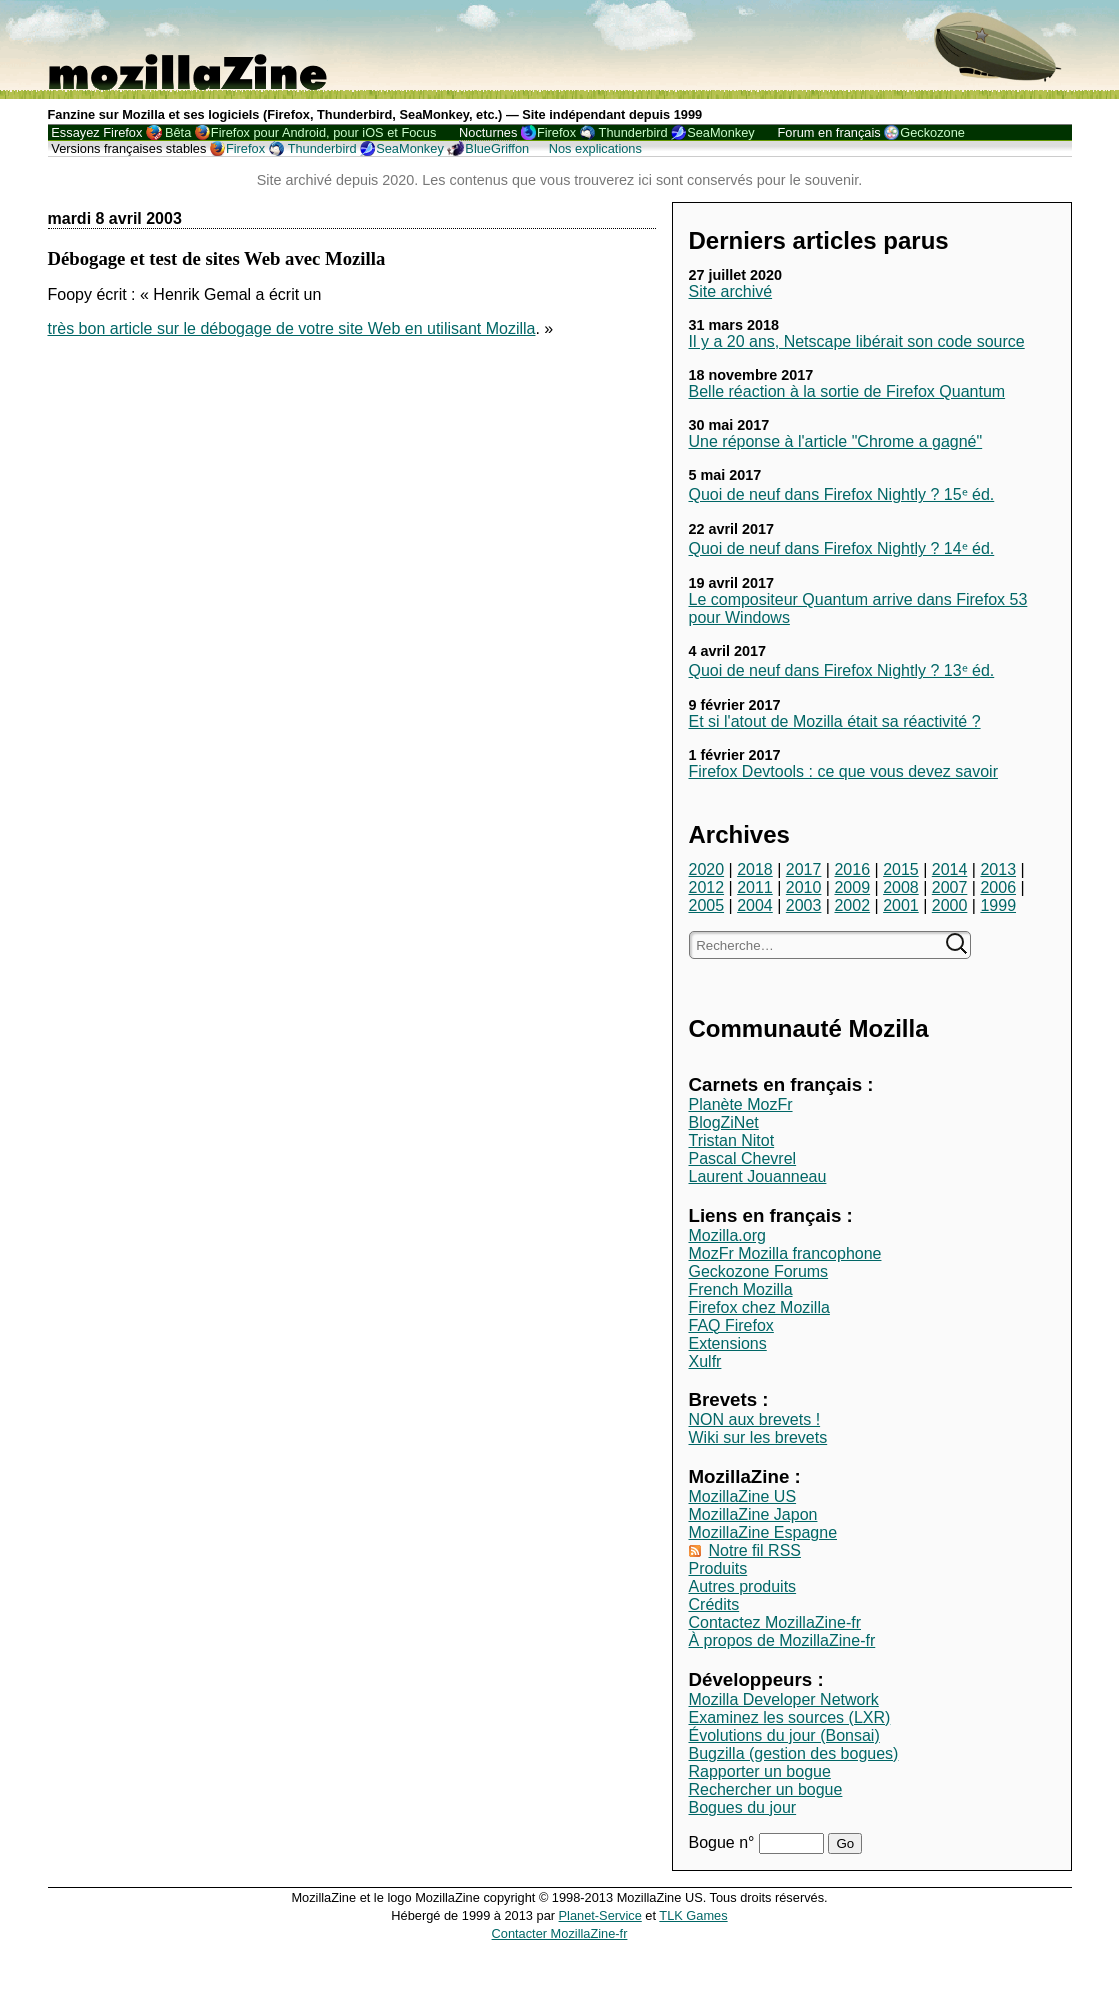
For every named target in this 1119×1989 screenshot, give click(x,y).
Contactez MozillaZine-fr (775, 1622)
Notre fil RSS (755, 1550)
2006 (998, 887)
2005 (707, 905)
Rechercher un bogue (766, 1789)
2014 (950, 869)
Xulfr (705, 1361)
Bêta (178, 132)
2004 (755, 905)
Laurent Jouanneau (758, 1176)
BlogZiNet (724, 1122)
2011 (755, 887)
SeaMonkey (721, 132)
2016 (852, 869)
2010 (804, 887)
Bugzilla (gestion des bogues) (794, 1753)
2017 (804, 869)
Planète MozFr (741, 1104)
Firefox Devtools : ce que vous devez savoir (843, 771)
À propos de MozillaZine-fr (782, 1640)
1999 (998, 905)
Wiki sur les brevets (758, 1437)
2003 (804, 905)
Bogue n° (724, 1842)
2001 (901, 905)
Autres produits (743, 1586)
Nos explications (595, 148)
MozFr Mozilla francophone (785, 1253)
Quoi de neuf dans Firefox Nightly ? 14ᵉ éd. (842, 548)
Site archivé (731, 291)
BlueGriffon (497, 148)
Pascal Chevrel (743, 1158)
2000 (950, 905)
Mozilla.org (727, 1235)
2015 (901, 869)
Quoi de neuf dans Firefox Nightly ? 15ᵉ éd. (842, 494)
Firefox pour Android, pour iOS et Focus (323, 132)
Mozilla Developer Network (784, 1699)
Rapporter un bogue (760, 1771)
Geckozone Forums (759, 1271)
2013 (998, 869)
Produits (718, 1568)
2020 (707, 869)
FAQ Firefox (731, 1325)
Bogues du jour (743, 1807)
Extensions (728, 1343)
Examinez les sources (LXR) (790, 1717)
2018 (755, 869)
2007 (950, 887)
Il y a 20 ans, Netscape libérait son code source (857, 341)
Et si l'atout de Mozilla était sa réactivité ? (835, 721)
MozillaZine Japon (753, 1514)
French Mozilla (741, 1289)
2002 (852, 905)
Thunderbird (633, 132)
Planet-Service (600, 1915)
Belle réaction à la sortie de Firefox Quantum (847, 391)
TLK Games (693, 1915)
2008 (901, 887)
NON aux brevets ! (755, 1419)
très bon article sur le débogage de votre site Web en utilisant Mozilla (292, 328)
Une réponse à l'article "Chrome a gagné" (836, 441)
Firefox (556, 132)
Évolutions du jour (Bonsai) (784, 1735)
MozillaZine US (743, 1496)
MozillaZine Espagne (763, 1532)
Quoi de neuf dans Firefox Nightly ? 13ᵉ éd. (842, 670)
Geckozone (932, 132)
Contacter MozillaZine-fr (560, 1933)
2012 (707, 887)
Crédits (714, 1604)
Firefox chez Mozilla (759, 1307)
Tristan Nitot (732, 1140)
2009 (852, 887)
